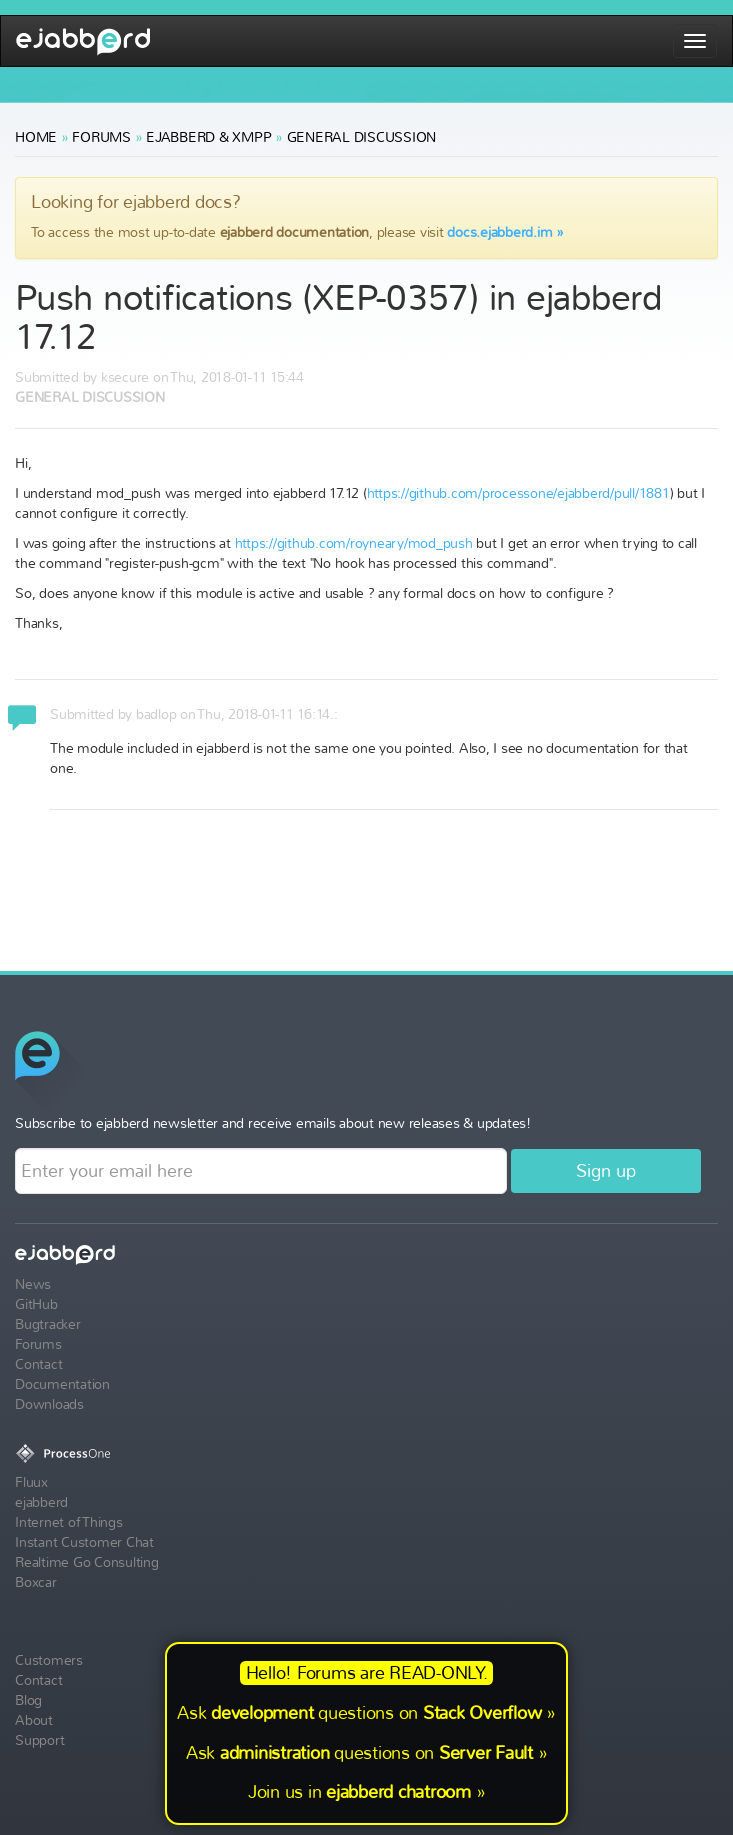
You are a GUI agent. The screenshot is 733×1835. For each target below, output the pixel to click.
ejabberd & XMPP (208, 137)
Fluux (31, 1482)
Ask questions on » (366, 1713)
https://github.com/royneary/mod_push (354, 543)
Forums (101, 137)
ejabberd (83, 42)
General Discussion (362, 137)
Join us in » (367, 1792)
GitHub (36, 1304)
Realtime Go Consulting (87, 1562)
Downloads (49, 1404)
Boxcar (36, 1582)
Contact (38, 1364)
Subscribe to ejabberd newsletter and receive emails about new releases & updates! (273, 1123)
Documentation (62, 1384)
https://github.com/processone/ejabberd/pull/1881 (518, 493)
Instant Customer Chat (84, 1542)
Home (36, 137)
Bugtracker (48, 1324)
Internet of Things (69, 1522)
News (33, 1284)
